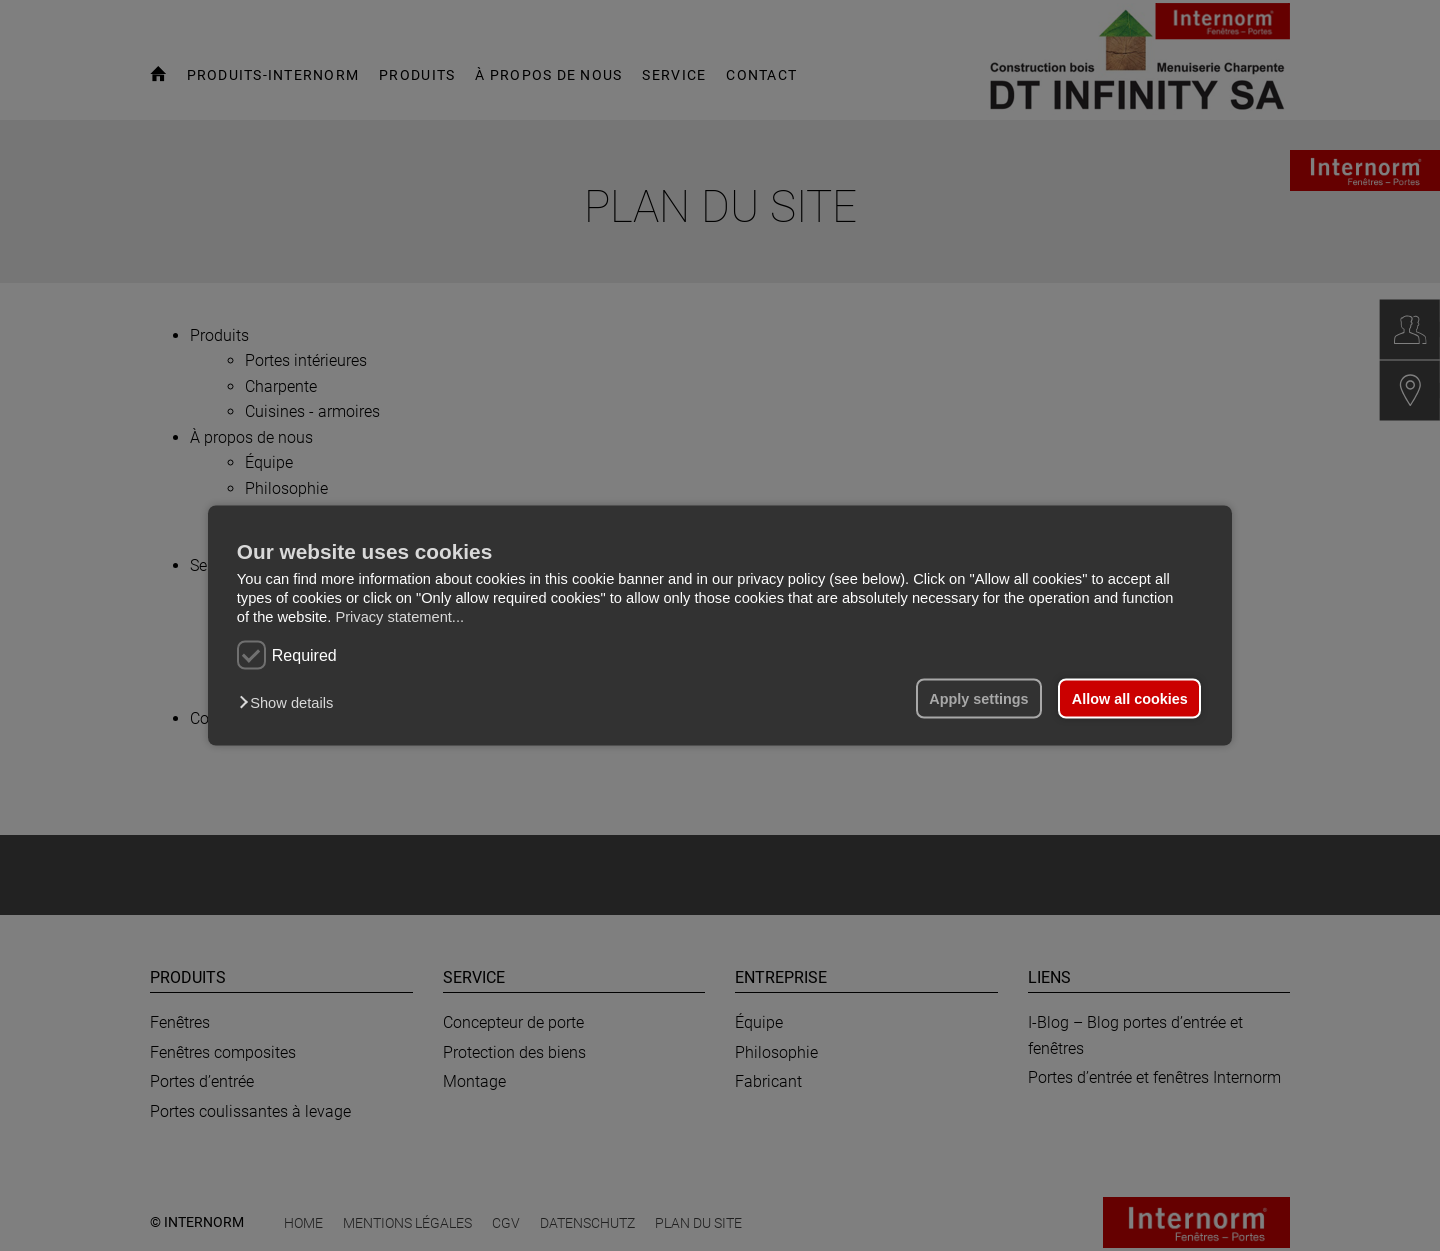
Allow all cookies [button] (1130, 699)
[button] (291, 703)
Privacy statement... (399, 616)
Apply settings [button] (978, 699)
